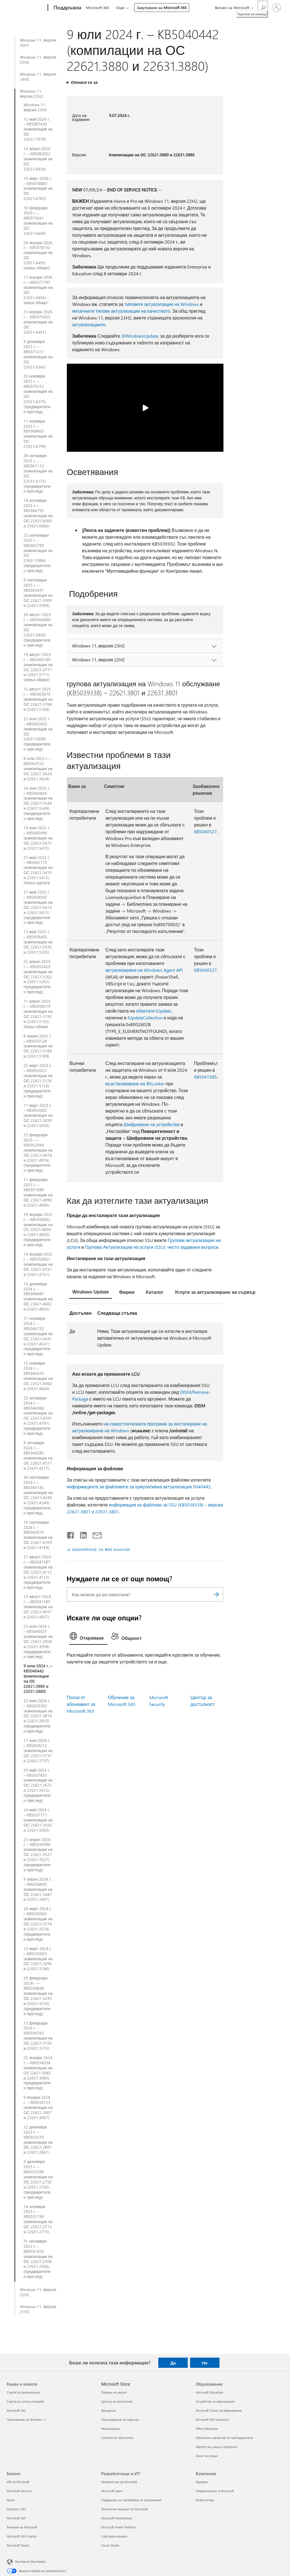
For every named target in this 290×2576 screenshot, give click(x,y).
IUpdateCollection (145, 1017)
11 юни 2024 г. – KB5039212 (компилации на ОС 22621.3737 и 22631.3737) (38, 1750)
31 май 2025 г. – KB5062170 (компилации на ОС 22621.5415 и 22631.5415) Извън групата (38, 870)
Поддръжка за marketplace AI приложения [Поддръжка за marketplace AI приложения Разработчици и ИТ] (131, 2500)
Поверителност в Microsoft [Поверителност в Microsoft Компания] (215, 2491)
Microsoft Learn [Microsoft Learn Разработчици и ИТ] (112, 2491)
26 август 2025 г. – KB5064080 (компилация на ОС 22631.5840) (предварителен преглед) (38, 629)
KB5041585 (205, 1077)
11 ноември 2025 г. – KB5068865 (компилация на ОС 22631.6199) (38, 434)
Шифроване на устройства (151, 1124)
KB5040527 (205, 831)
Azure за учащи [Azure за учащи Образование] (207, 2456)
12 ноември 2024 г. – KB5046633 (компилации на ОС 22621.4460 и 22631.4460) (38, 1376)
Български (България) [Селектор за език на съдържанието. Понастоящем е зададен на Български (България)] (30, 2561)
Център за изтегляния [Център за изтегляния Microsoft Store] (117, 2401)
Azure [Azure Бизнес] (11, 2500)
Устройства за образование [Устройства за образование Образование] (215, 2401)
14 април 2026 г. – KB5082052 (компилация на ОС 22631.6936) (38, 159)
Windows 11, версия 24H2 (38, 77)
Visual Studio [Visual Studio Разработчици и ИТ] (110, 2545)
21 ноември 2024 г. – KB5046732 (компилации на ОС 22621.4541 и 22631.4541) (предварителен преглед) (38, 1336)
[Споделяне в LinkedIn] (81, 1534)
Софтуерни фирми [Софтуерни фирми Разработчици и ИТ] (114, 2536)
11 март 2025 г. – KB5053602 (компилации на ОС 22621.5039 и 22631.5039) (38, 1115)
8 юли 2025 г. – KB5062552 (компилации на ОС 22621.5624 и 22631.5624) (38, 768)
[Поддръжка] (67, 8)
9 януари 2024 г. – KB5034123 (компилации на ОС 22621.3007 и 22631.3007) (38, 2107)
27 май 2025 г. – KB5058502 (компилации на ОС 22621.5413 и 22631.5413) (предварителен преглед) (38, 907)
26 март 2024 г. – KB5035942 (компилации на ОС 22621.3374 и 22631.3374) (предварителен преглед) (38, 1924)
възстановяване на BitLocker (135, 1083)
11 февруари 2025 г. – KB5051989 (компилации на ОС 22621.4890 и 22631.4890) (38, 1192)
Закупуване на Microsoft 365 (162, 7)
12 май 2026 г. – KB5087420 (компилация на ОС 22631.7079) (38, 129)
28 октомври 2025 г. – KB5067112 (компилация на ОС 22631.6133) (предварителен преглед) (38, 473)
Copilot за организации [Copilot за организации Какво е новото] (23, 2392)
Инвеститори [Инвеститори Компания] (205, 2500)
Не (204, 2363)
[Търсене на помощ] (263, 7)
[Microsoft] (26, 8)
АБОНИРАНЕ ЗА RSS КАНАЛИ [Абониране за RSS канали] (101, 1549)
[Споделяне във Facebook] (71, 1534)
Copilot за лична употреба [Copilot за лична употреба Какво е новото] (25, 2401)
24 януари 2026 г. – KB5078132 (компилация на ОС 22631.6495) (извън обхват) (38, 255)
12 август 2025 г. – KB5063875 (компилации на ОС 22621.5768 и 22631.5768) (38, 699)
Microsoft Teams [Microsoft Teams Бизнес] (18, 2545)
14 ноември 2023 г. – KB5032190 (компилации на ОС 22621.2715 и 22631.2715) (38, 2219)
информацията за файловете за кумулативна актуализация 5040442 (139, 1487)
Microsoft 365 (97, 7)
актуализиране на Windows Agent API (144, 970)
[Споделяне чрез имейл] (95, 1534)
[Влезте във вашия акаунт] (276, 7)
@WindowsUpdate (139, 336)
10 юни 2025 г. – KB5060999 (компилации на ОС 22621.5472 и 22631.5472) (38, 838)
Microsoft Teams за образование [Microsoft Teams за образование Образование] (219, 2410)
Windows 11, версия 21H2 (38, 2309)
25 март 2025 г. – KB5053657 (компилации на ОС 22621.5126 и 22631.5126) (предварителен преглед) (38, 1080)
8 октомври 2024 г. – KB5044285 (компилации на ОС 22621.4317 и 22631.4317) (38, 1455)
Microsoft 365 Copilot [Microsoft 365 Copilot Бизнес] (22, 2536)
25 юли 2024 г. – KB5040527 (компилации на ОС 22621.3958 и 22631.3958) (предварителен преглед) (38, 1641)
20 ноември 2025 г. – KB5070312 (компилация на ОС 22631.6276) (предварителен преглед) (38, 394)
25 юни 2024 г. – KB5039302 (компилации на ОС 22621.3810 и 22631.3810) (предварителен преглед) (38, 1716)
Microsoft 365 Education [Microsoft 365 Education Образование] (212, 2419)
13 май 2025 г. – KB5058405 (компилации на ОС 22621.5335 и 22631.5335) (38, 942)
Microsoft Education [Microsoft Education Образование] (209, 2392)
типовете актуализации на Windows (161, 304)
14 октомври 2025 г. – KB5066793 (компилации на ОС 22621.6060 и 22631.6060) (38, 513)
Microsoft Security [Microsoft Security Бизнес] (19, 2491)
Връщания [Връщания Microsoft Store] (108, 2410)
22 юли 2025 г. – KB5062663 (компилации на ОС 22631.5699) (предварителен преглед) (38, 734)
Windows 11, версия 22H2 (38, 2292)
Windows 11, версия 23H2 (31, 94)
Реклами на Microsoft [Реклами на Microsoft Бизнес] (22, 2527)
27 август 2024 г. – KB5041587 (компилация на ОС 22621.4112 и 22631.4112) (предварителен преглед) (38, 1572)
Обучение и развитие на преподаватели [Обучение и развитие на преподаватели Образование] (224, 2438)
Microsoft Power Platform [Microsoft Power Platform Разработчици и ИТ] (118, 2527)
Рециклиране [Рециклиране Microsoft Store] (110, 2428)
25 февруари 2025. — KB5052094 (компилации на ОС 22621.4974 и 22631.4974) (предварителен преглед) (38, 1152)
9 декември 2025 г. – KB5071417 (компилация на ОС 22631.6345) (38, 354)
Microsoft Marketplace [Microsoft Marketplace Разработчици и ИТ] (116, 2518)
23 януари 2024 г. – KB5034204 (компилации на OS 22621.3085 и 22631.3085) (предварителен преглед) (38, 2073)
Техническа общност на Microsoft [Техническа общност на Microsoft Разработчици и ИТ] (124, 2509)
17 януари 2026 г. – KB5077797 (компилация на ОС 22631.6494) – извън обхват (38, 290)
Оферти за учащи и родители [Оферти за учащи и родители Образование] (216, 2447)
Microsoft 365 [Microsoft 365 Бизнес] (16, 2518)
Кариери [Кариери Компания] (202, 2482)
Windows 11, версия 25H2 (38, 60)
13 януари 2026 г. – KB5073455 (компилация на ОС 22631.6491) (38, 322)
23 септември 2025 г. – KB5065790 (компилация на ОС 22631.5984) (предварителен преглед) (38, 553)
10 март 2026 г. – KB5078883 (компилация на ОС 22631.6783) (38, 188)
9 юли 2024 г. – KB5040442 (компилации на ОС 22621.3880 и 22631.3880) (38, 1678)
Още (120, 7)
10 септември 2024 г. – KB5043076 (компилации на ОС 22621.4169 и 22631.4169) (38, 1535)
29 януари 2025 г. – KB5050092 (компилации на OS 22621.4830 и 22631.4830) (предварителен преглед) (38, 1229)
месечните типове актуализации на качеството (121, 311)
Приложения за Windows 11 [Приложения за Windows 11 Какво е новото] (26, 2419)
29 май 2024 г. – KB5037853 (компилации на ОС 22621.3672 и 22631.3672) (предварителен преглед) (38, 1785)
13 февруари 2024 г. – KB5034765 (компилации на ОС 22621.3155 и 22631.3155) (38, 2036)
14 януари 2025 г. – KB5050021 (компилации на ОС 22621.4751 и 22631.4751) (38, 1264)
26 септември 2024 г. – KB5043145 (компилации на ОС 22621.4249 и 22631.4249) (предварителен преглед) (38, 1495)
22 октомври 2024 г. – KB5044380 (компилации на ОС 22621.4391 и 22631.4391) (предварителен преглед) (38, 1415)
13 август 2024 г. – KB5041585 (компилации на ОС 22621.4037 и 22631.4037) (38, 1607)
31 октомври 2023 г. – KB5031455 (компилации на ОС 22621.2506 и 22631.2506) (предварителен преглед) (38, 2259)
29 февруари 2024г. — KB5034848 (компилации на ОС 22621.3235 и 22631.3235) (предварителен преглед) (38, 1996)
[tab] (90, 1293)
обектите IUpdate (153, 1011)
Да (173, 2363)
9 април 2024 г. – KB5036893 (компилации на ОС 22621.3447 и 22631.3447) (38, 1889)
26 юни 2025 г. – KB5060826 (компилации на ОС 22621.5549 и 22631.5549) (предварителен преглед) (38, 803)
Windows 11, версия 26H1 (38, 43)
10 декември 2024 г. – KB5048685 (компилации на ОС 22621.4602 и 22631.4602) (38, 1296)
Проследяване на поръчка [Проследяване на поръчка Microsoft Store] (120, 2419)
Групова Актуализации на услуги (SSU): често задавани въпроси (151, 1247)
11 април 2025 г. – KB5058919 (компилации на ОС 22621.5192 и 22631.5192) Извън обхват (38, 1014)
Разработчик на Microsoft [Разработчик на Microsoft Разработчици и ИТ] (119, 2482)
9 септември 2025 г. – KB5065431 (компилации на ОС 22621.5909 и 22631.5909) (38, 593)
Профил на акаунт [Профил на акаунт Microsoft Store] (114, 2392)
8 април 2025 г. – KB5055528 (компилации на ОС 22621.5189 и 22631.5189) (38, 1046)
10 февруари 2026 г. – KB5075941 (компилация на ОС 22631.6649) (38, 220)
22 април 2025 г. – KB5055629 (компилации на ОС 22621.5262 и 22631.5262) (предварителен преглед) (38, 976)
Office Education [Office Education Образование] (207, 2428)
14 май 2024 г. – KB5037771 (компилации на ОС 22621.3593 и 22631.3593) (38, 1820)
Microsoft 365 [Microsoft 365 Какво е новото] (16, 2410)
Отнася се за (84, 82)
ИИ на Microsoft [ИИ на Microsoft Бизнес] (18, 2482)
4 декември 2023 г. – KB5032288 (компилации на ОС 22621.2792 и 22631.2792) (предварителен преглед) (38, 2179)
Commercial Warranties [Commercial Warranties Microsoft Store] (117, 2438)
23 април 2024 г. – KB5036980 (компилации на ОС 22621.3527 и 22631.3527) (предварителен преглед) (38, 1854)
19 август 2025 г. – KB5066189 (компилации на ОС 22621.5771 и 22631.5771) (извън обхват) (38, 667)
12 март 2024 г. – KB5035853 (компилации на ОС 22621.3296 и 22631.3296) (38, 1959)
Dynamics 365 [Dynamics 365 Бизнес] (16, 2509)
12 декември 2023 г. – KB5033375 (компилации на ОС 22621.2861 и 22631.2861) (38, 2140)
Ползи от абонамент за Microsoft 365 (81, 1704)
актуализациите (89, 324)
